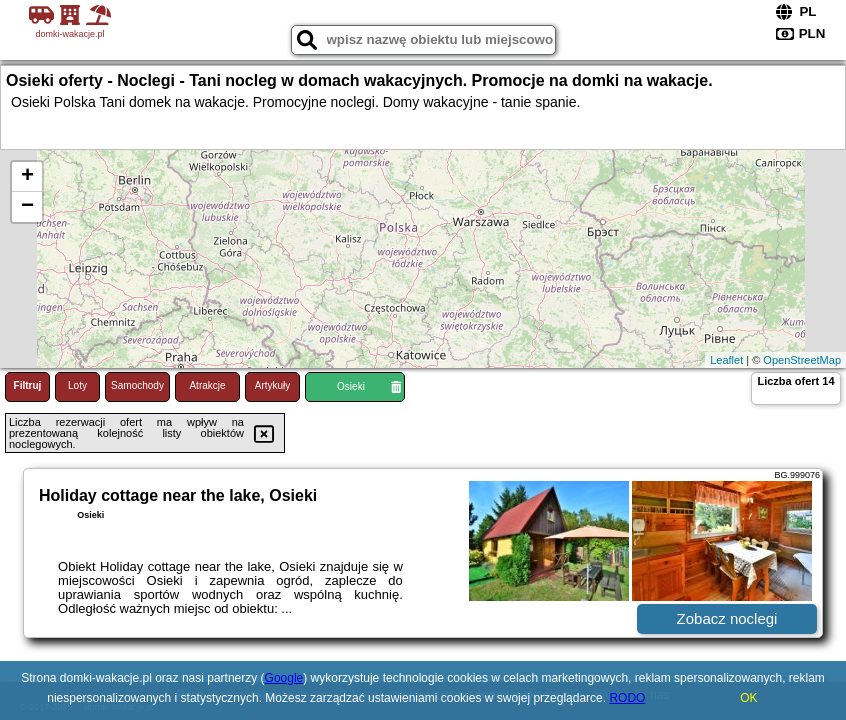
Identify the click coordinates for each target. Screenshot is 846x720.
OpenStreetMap (802, 360)
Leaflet (726, 360)
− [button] (27, 207)
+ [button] (27, 177)
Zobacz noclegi (727, 618)
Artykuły (273, 385)
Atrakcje (207, 385)
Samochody (137, 385)
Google (284, 678)
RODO (627, 698)
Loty (77, 385)
